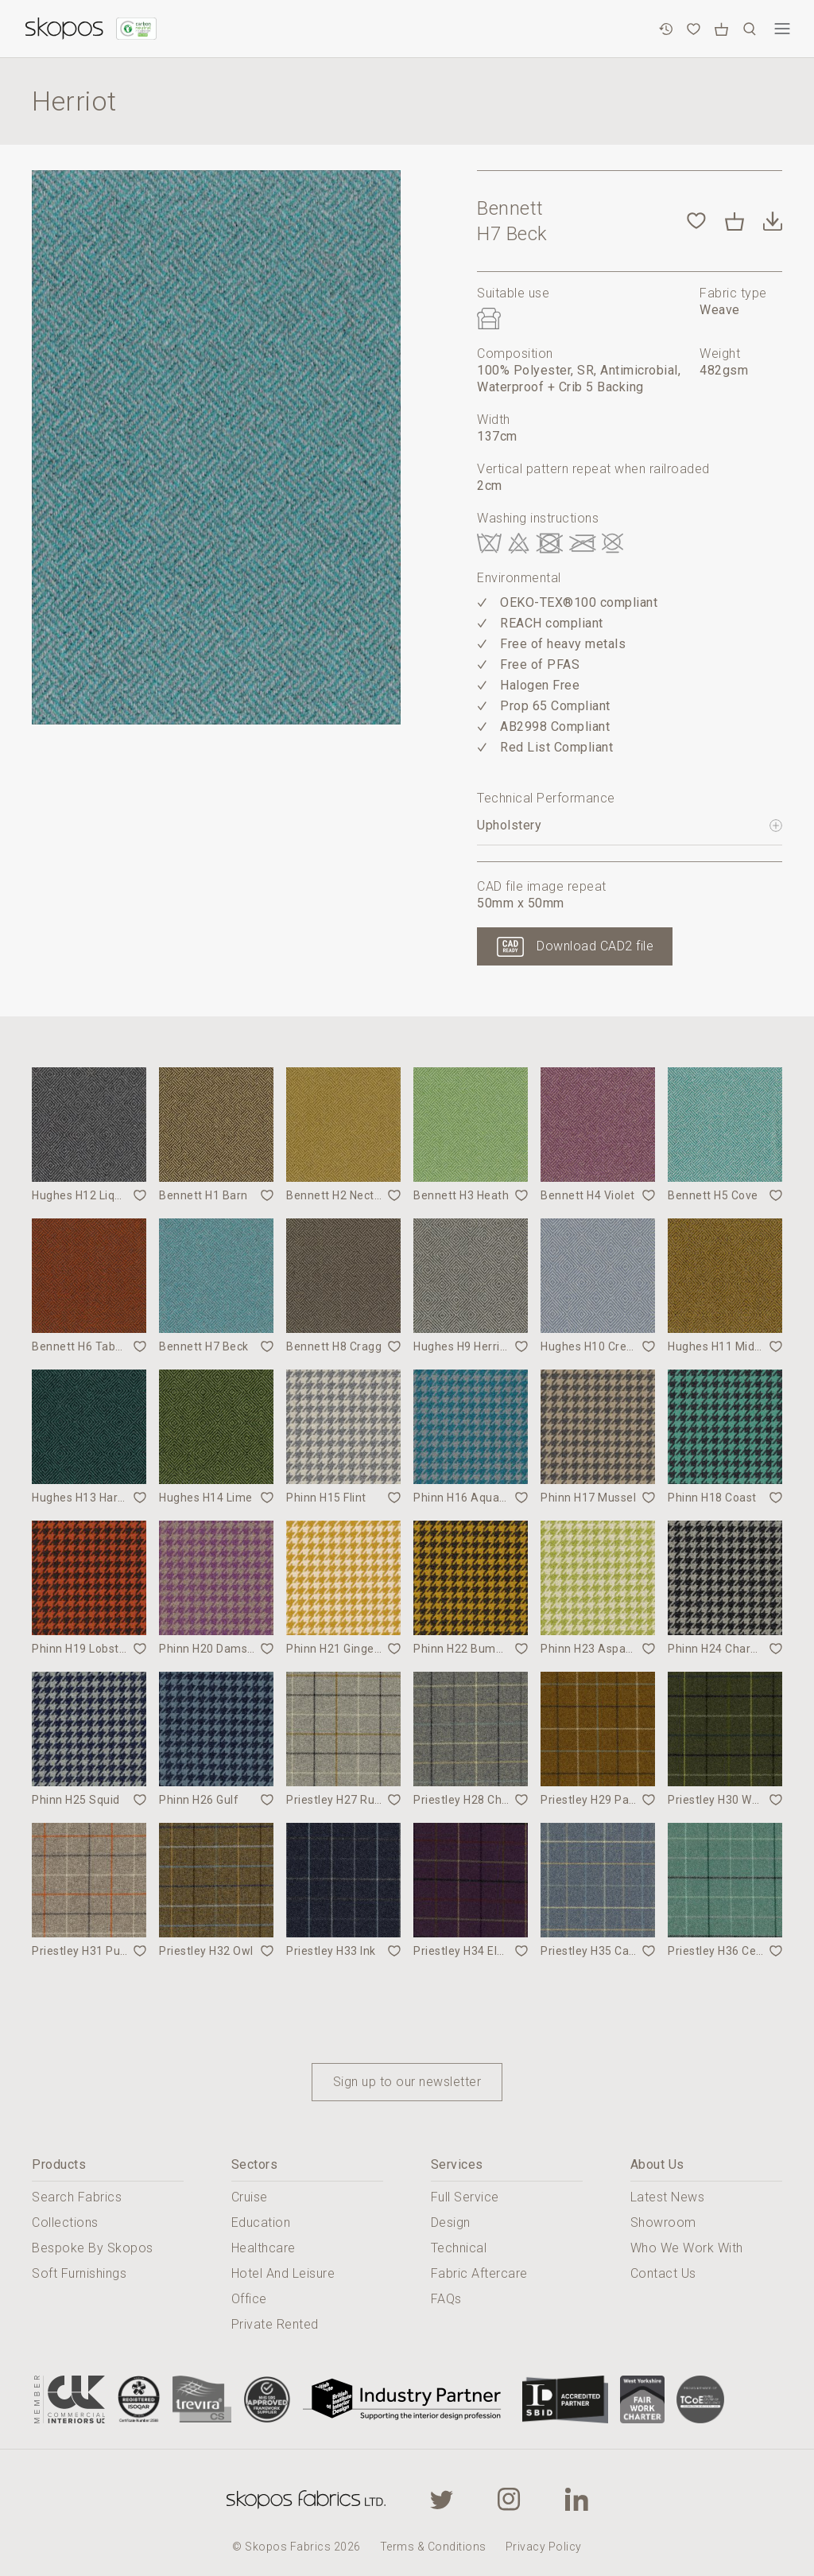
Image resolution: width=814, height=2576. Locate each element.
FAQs (446, 2298)
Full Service (465, 2197)
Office (249, 2298)
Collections (65, 2222)
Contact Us (663, 2273)
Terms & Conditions (433, 2546)
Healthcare (263, 2247)
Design (451, 2222)
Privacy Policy (544, 2546)
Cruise (249, 2197)
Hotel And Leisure (283, 2273)
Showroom (663, 2222)
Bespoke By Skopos (92, 2247)
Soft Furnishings (79, 2273)
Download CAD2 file (595, 946)
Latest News (667, 2197)
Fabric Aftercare (479, 2273)
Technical (459, 2247)
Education (261, 2222)
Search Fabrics (77, 2197)
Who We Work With (686, 2247)
